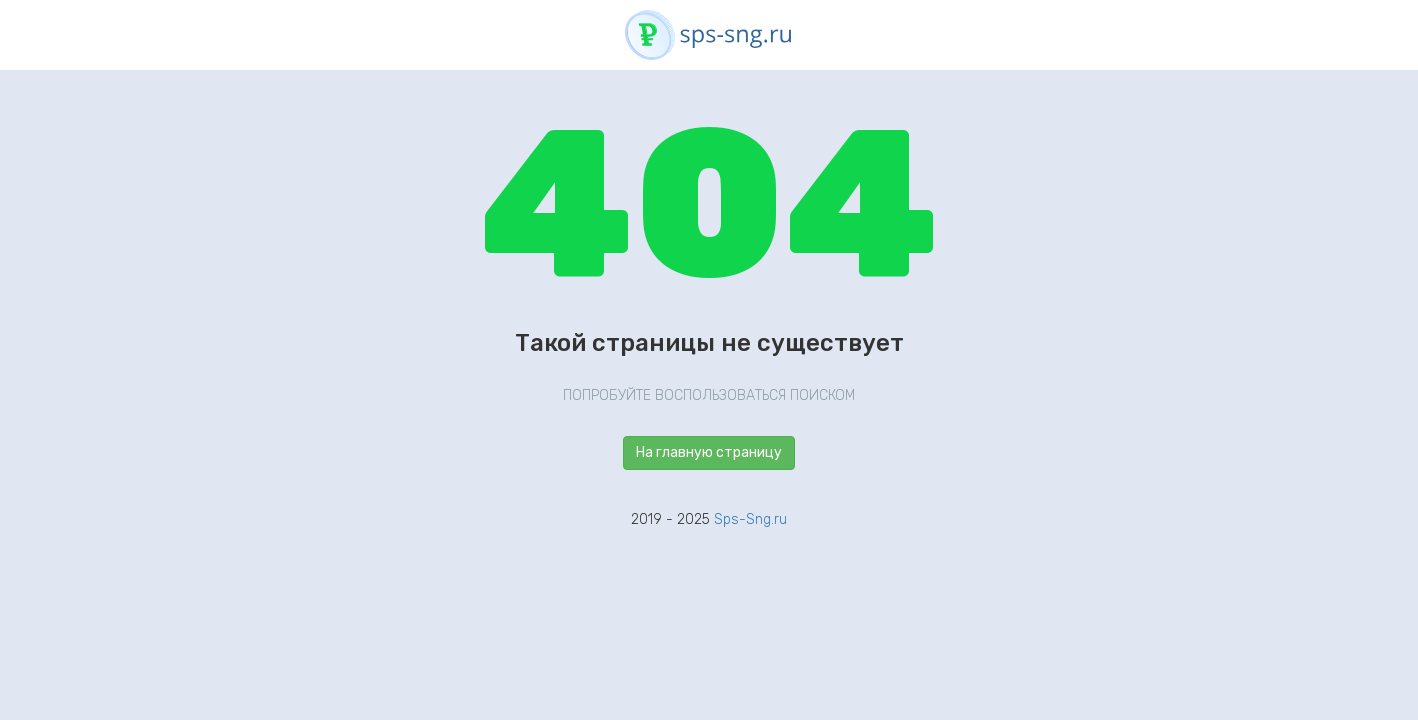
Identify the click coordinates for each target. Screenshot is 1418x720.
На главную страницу (709, 452)
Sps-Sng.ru (750, 519)
